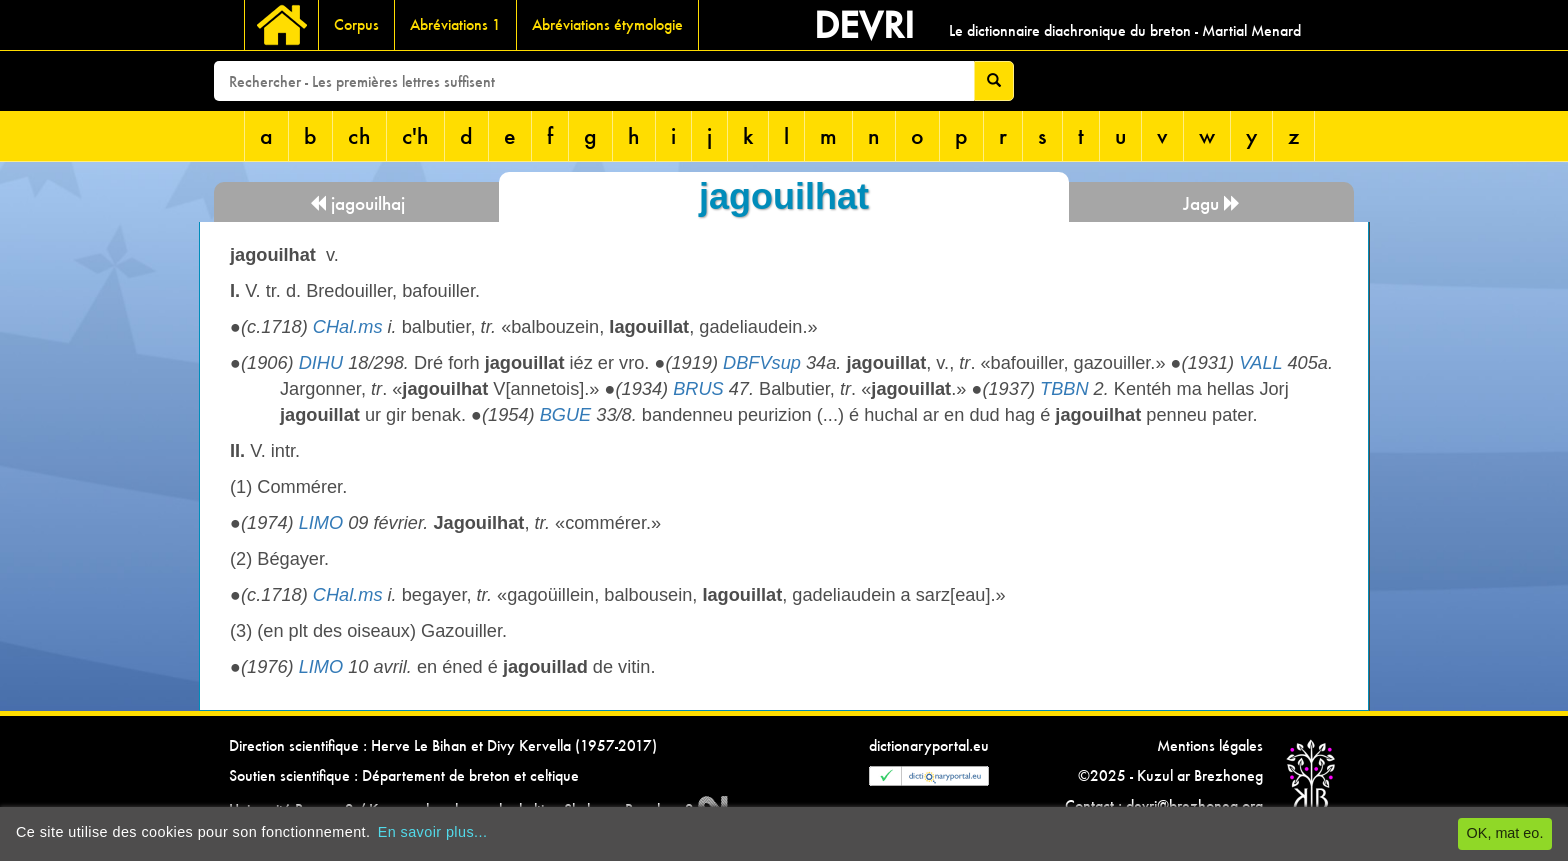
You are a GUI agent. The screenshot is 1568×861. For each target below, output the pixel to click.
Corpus (356, 24)
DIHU (321, 363)
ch (359, 135)
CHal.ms (348, 327)
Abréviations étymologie (607, 24)
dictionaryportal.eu (929, 745)
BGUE (566, 415)
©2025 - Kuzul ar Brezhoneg (1170, 775)
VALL (1260, 363)
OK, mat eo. (1505, 833)
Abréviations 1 (455, 24)
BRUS (698, 389)
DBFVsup (762, 363)
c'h (415, 135)
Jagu (1212, 203)
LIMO (321, 523)
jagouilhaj (357, 203)
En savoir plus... (433, 832)
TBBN (1064, 389)
